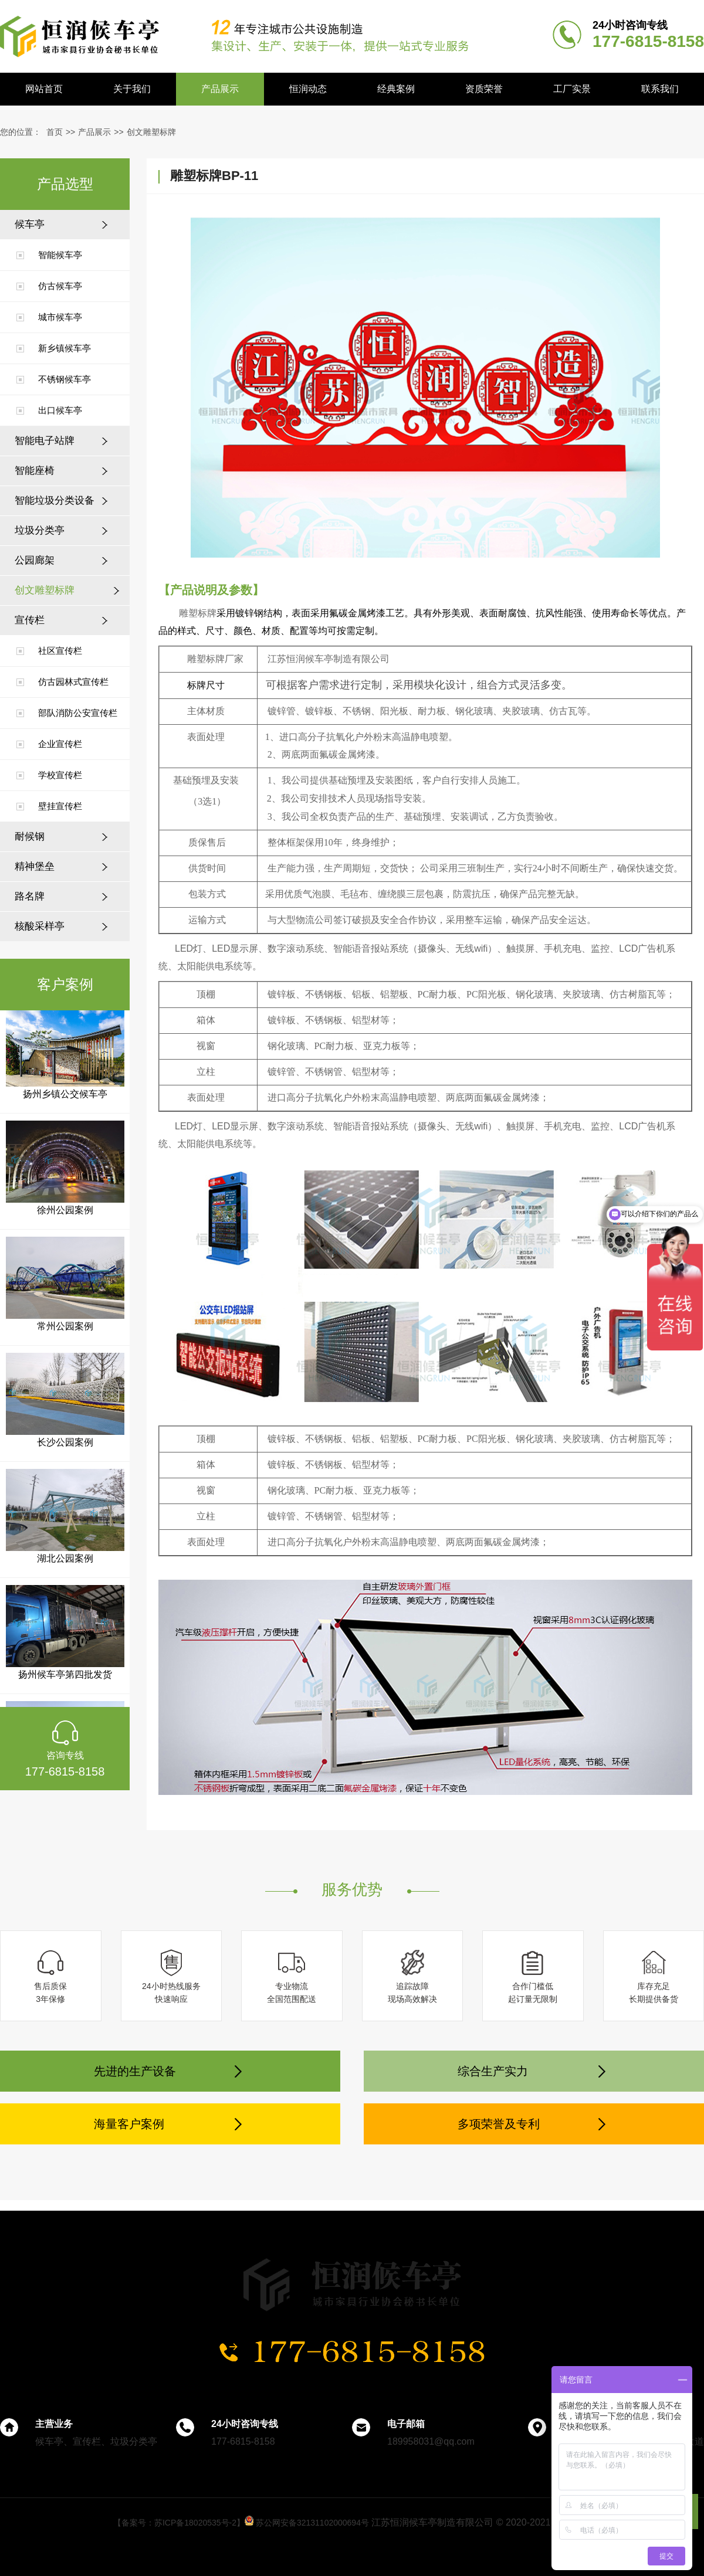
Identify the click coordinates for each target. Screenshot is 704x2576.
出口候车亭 (60, 410)
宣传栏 (30, 620)
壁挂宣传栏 (60, 806)
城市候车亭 (60, 317)
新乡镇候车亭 (64, 348)
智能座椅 (35, 470)
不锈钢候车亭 (64, 379)
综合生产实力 (493, 2071)
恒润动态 (308, 89)
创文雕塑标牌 (151, 132)
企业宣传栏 (60, 744)
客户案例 (65, 984)
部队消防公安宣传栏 (77, 713)
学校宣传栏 (60, 775)
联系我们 (660, 89)
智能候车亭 (60, 255)
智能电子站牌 (45, 440)
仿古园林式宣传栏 (73, 682)
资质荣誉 (484, 89)
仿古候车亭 (60, 286)
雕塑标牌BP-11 (214, 175)
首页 (54, 132)
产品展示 (220, 89)
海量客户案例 (129, 2123)
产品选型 (65, 184)
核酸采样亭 (40, 926)
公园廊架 (35, 560)
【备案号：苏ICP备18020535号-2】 (179, 2522)
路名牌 (30, 896)
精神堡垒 (35, 866)
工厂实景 (572, 89)
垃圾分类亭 (40, 530)
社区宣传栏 (60, 651)
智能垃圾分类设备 (54, 500)
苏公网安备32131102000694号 (307, 2522)
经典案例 (396, 89)
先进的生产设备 (135, 2071)
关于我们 (132, 89)
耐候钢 (30, 836)
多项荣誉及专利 (499, 2123)
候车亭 (30, 224)
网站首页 (44, 89)
